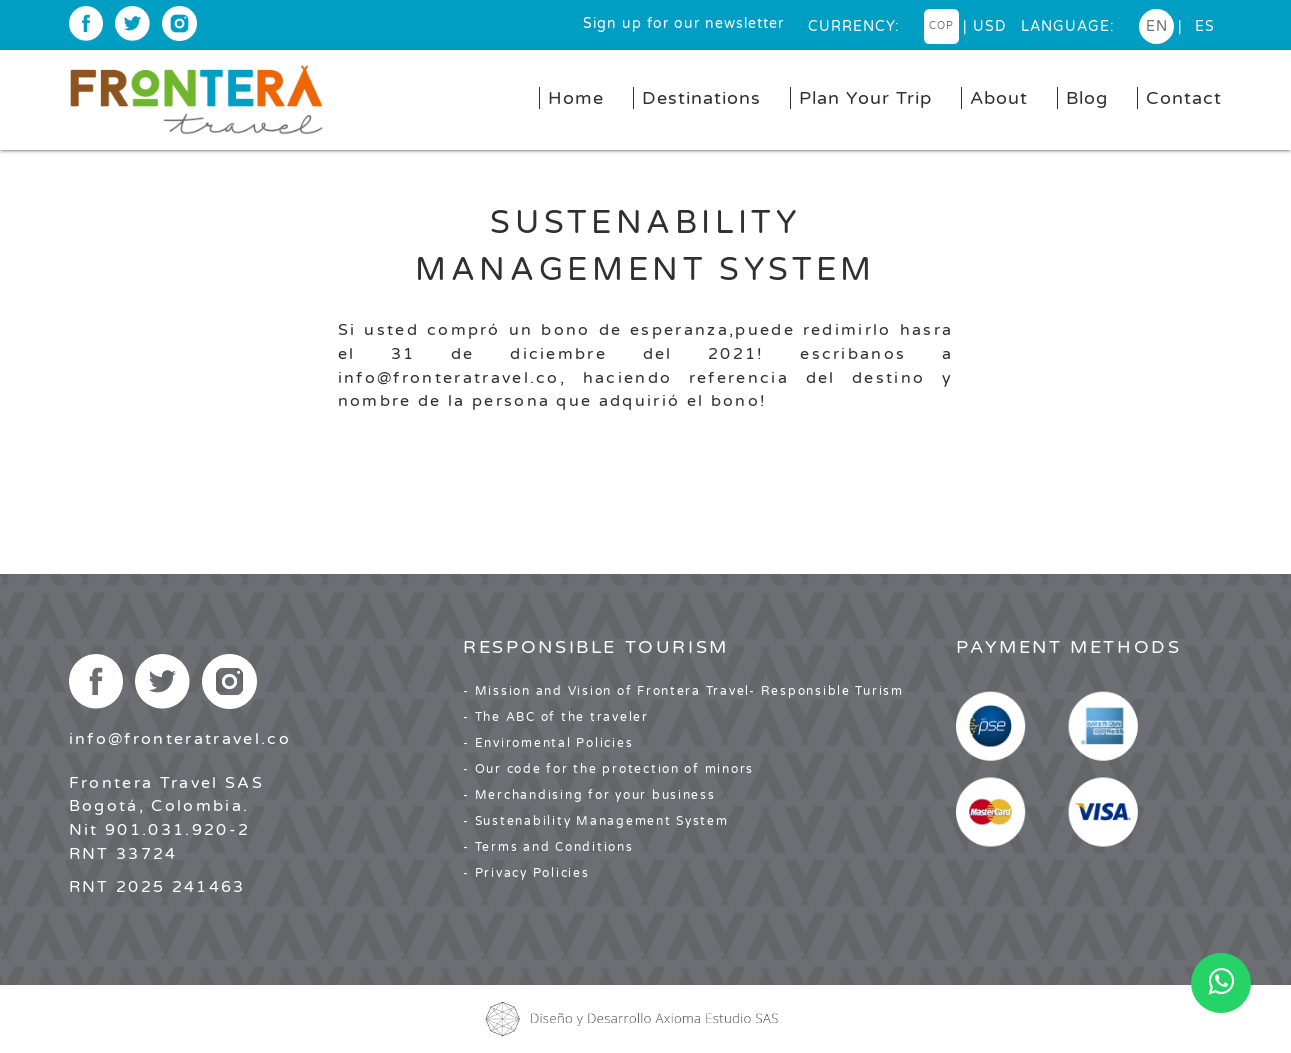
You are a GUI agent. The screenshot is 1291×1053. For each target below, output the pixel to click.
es (1205, 26)
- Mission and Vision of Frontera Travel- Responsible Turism (683, 691)
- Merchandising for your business (589, 795)
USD (990, 26)
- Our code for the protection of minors (608, 769)
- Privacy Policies (526, 873)
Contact (1184, 98)
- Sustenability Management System (595, 821)
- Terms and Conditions (548, 847)
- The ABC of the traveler (556, 717)
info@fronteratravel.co (180, 739)
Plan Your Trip (865, 98)
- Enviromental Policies (548, 743)
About (999, 98)
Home (576, 98)
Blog (1087, 98)
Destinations (701, 98)
